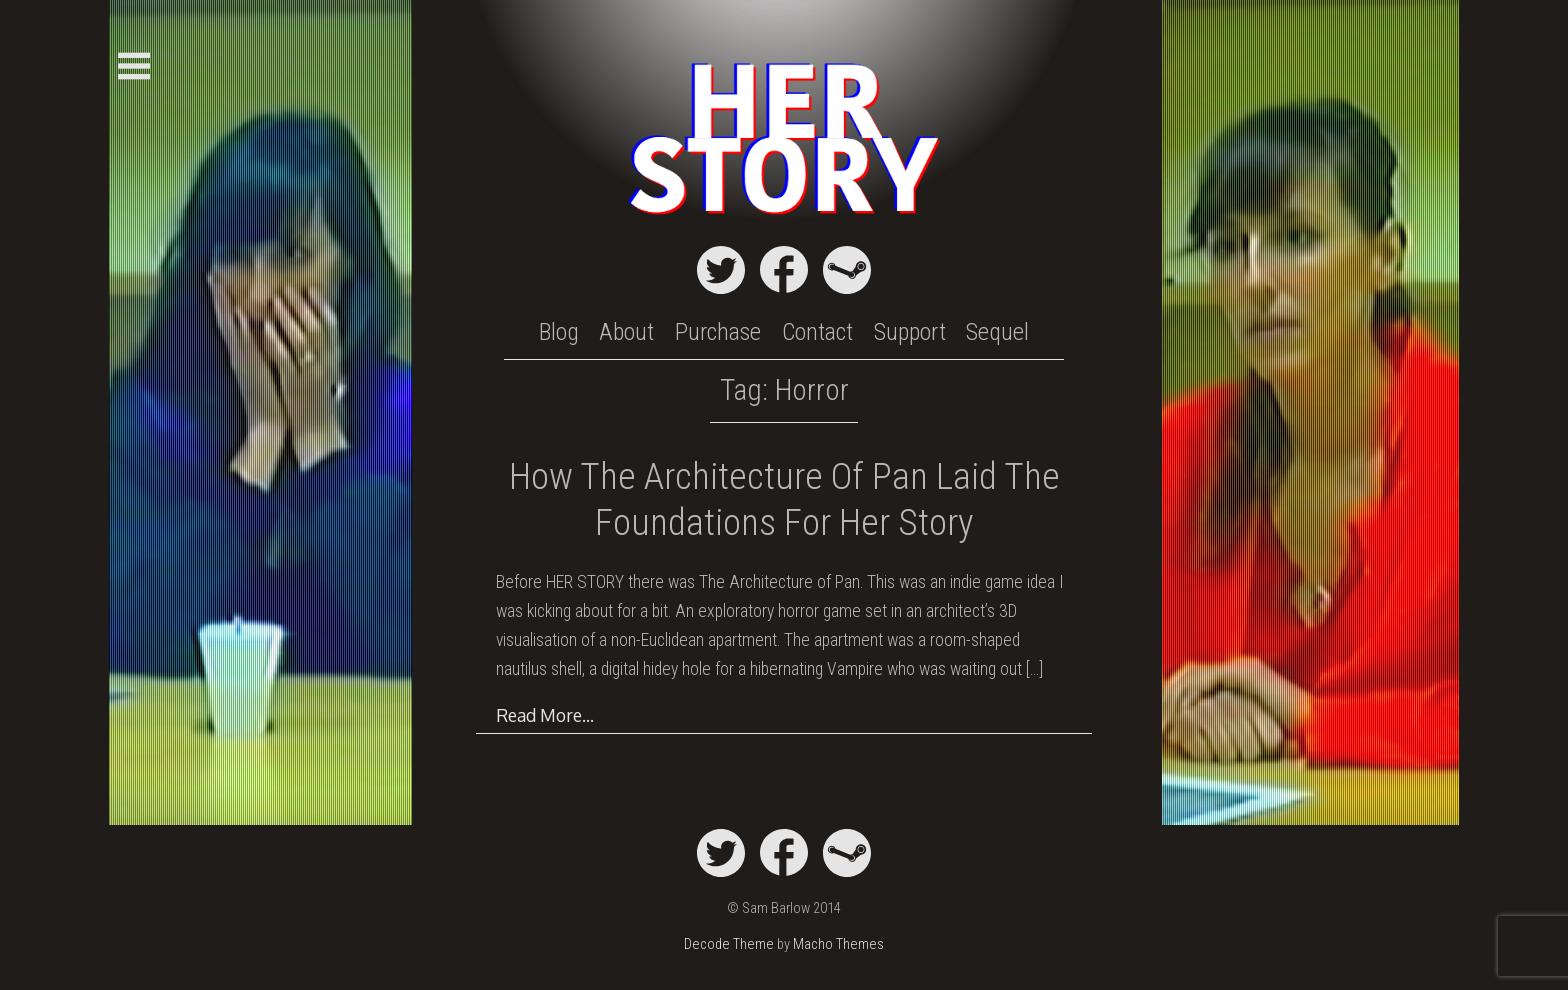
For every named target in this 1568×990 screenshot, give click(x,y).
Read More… (545, 715)
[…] (1034, 669)
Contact (817, 332)
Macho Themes (838, 944)
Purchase (718, 332)
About (626, 332)
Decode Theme (729, 944)
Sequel (997, 332)
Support (910, 332)
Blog (559, 332)
